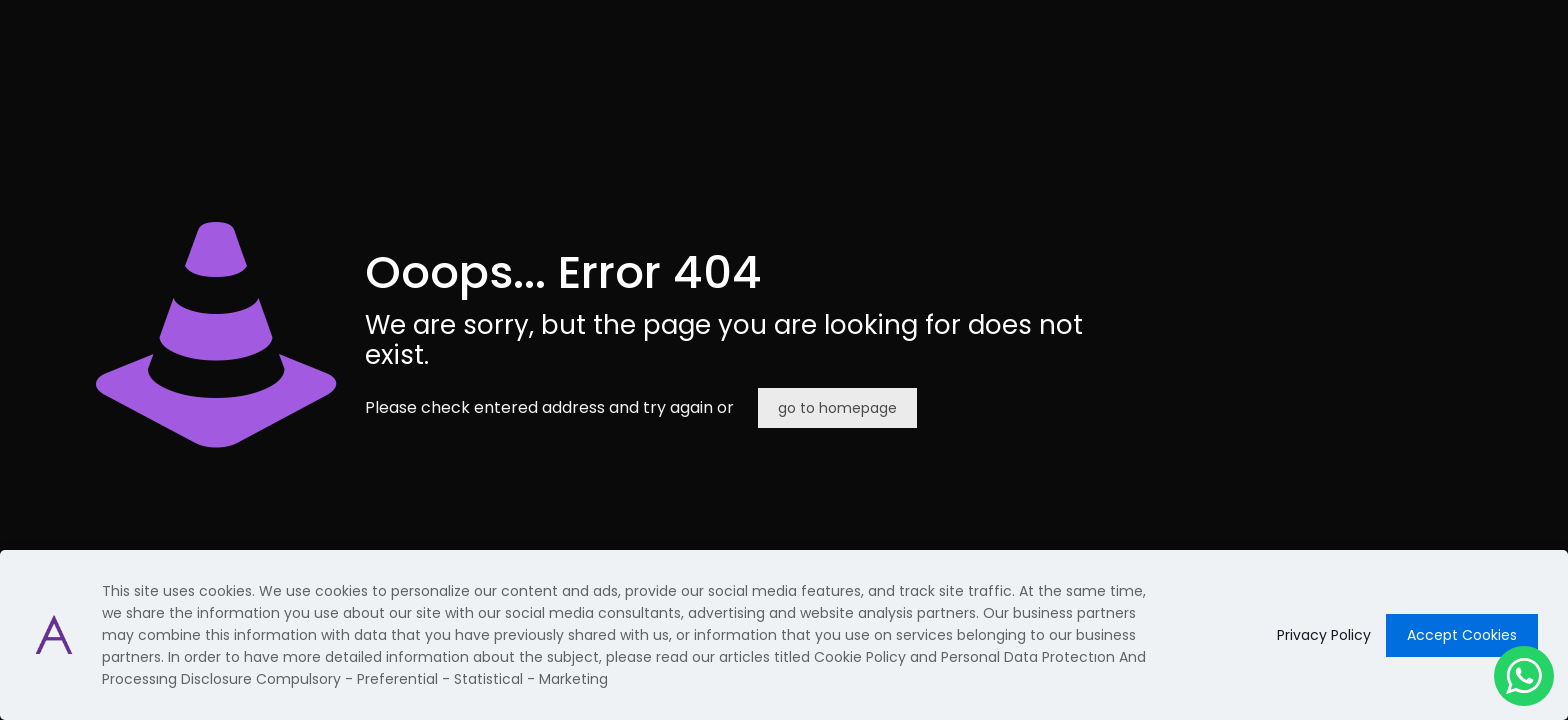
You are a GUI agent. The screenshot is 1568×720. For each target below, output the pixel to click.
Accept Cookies (1462, 635)
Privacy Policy (1324, 635)
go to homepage (837, 408)
